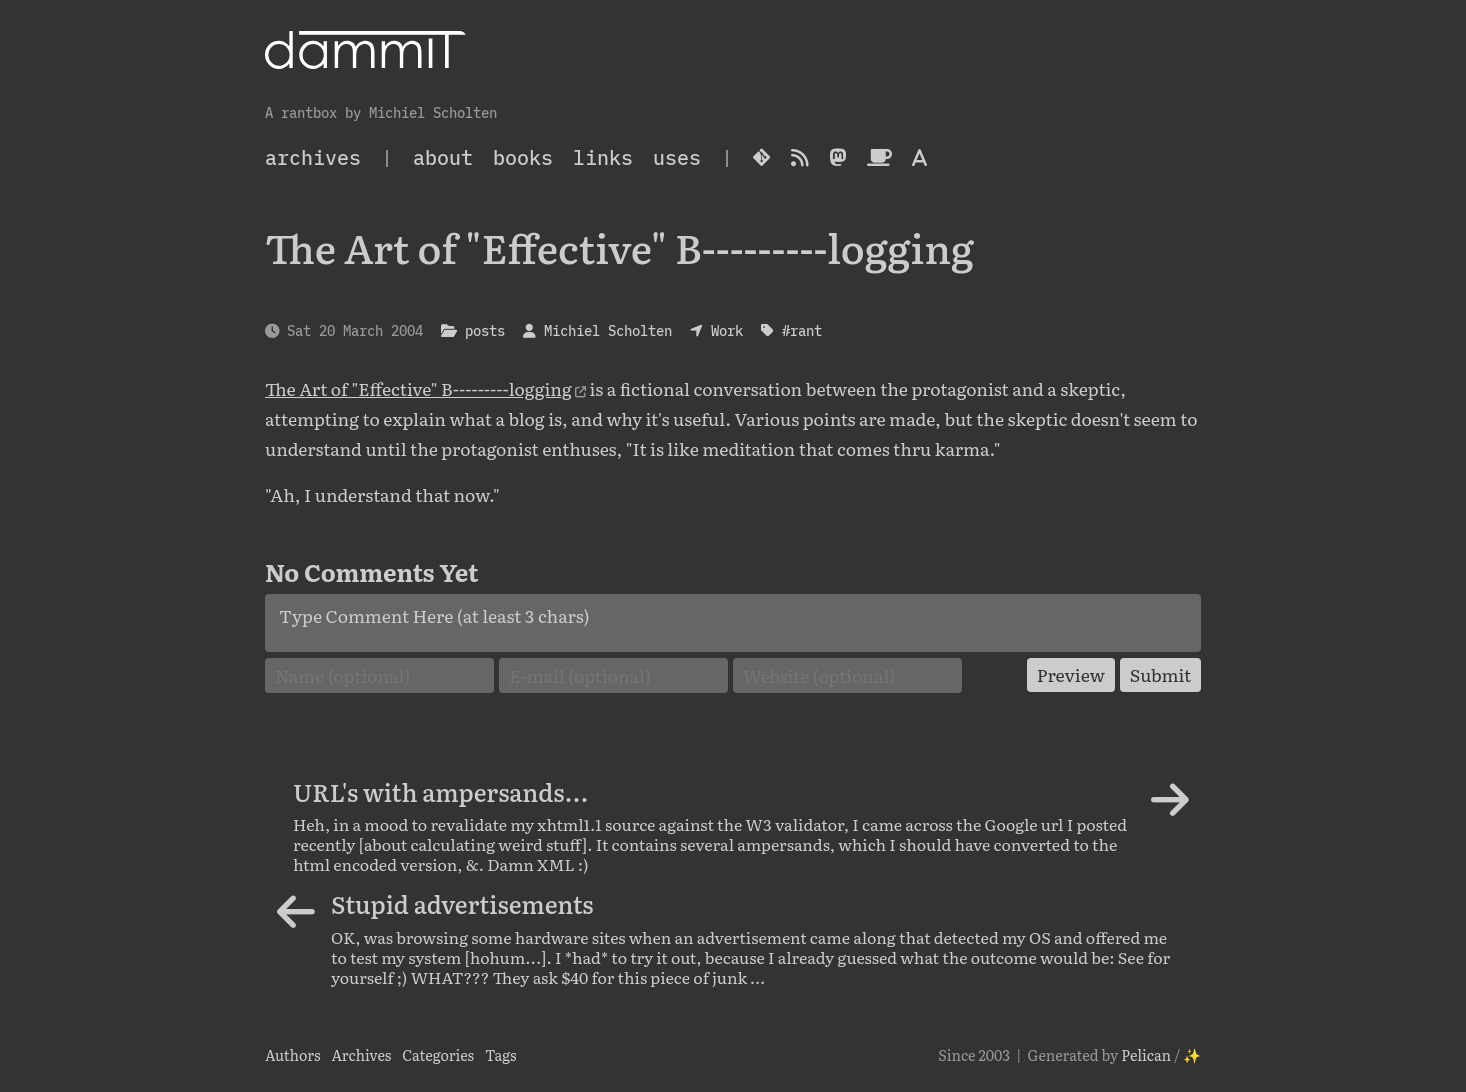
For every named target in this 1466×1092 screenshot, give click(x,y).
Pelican (1146, 1054)
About (443, 157)
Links (603, 157)
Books (523, 157)
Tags (501, 1054)
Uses (677, 157)
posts (485, 330)
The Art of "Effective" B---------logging (418, 388)
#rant (802, 330)
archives (313, 157)
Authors (293, 1054)
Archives (361, 1054)
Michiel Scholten (608, 330)
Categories (438, 1054)
